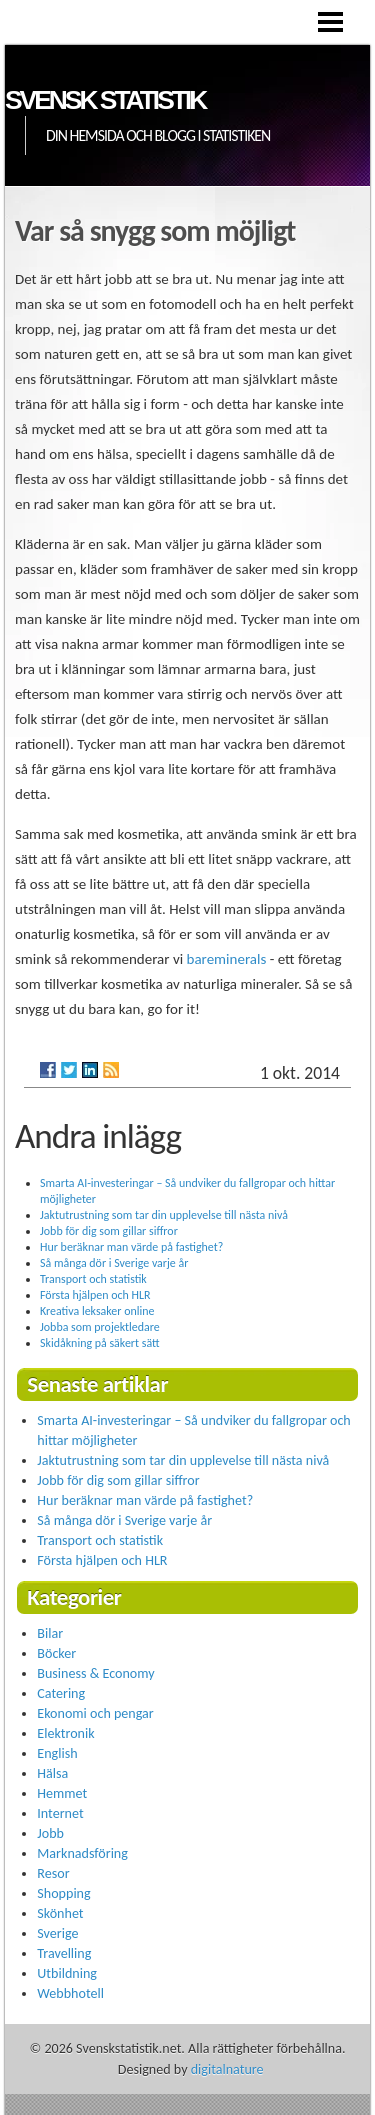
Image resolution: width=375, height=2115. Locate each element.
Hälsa (52, 1773)
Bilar (50, 1633)
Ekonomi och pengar (95, 1713)
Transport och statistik (93, 1279)
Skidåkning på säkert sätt (100, 1343)
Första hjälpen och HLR (95, 1295)
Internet (60, 1813)
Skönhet (60, 1913)
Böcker (56, 1653)
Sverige (57, 1933)
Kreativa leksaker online (97, 1311)
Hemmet (62, 1793)
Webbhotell (70, 1993)
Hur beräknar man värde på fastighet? (131, 1247)
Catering (61, 1693)
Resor (53, 1873)
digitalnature (227, 2069)
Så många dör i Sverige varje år (114, 1263)
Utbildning (67, 1973)
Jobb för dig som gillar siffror (109, 1231)
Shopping (63, 1893)
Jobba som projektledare (100, 1327)
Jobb (50, 1833)
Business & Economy (95, 1673)
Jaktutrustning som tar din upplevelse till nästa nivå (164, 1215)
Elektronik (65, 1733)
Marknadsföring (82, 1853)
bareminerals (227, 959)
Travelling (64, 1953)
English (57, 1753)
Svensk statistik (105, 100)
